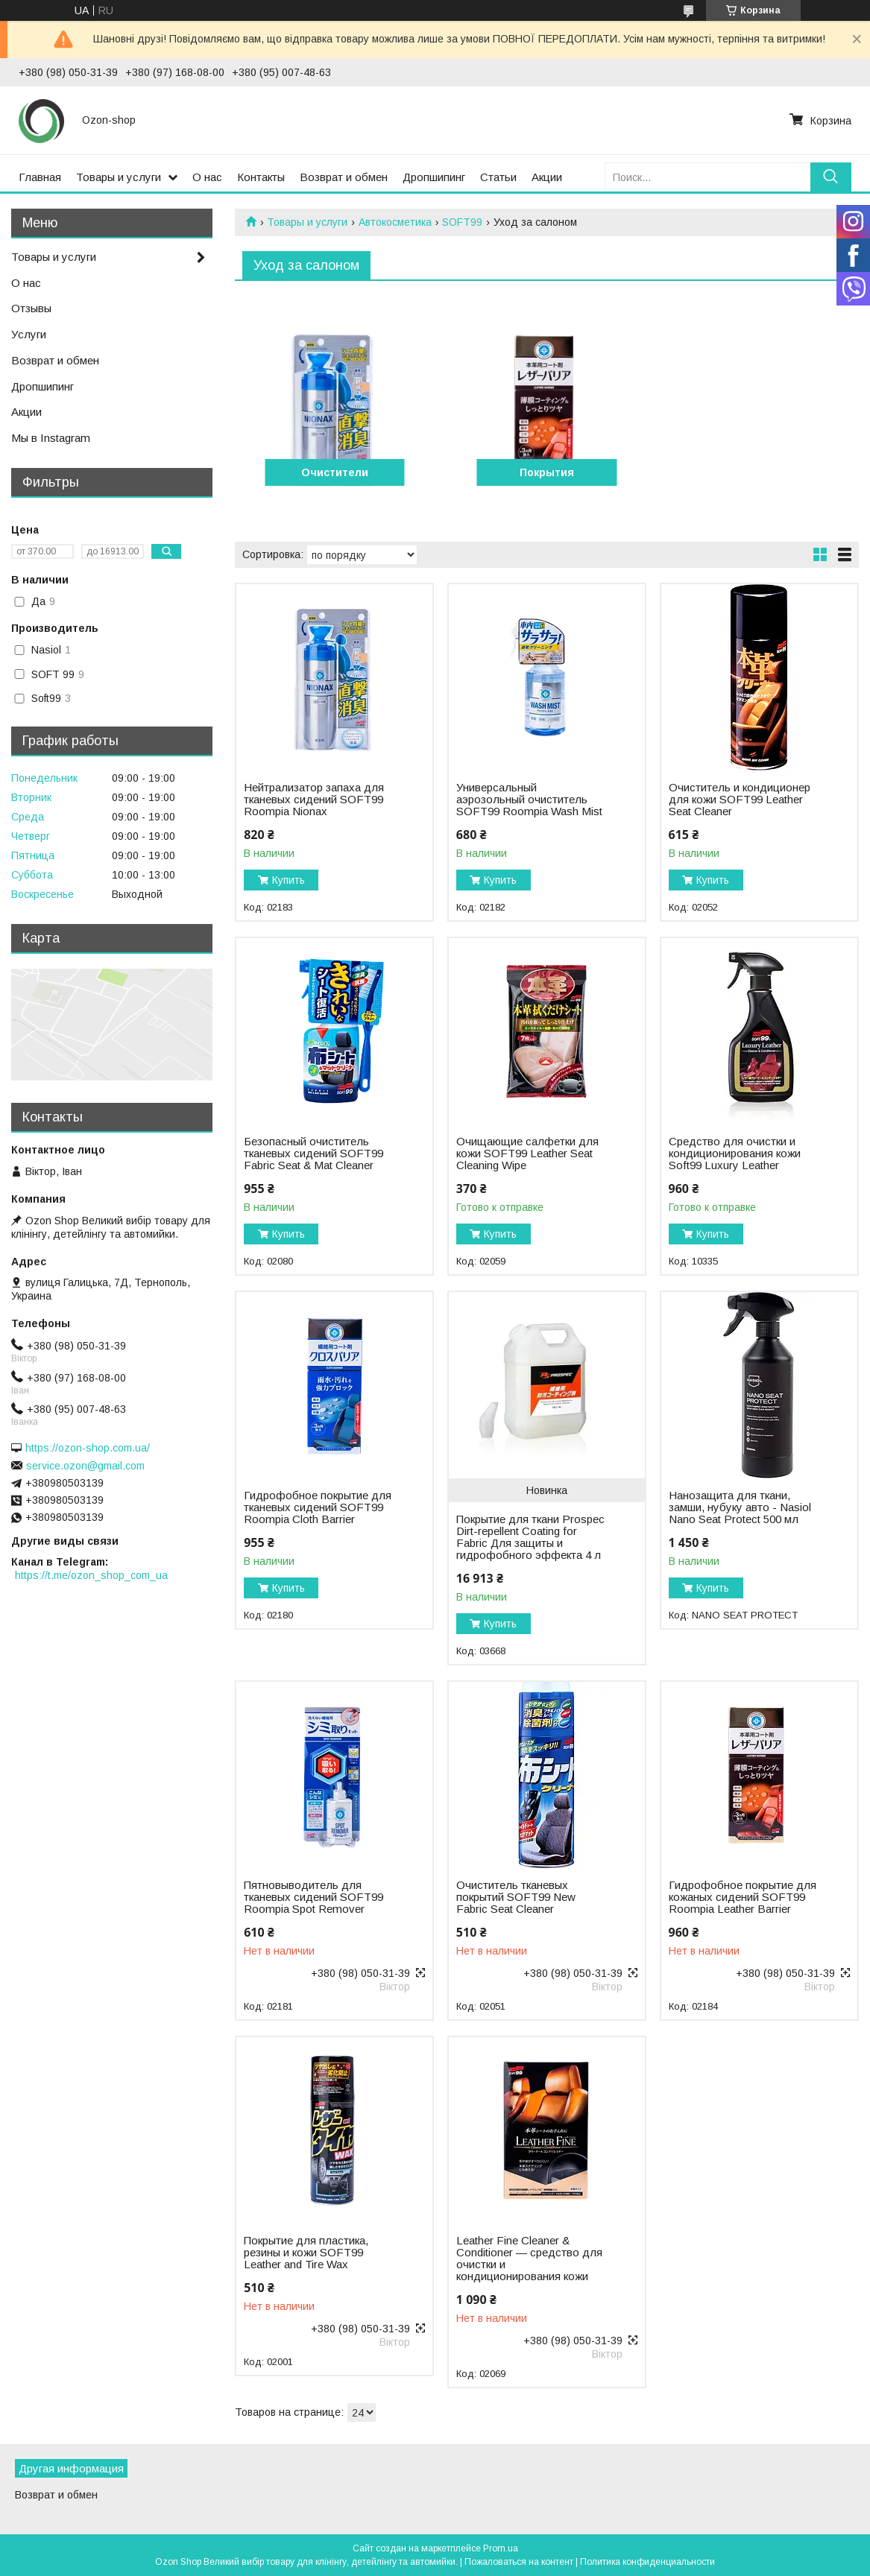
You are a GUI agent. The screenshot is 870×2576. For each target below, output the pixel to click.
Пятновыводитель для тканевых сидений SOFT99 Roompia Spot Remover (313, 1897)
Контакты (261, 177)
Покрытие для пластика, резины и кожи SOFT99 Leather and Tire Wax (306, 2252)
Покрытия (547, 472)
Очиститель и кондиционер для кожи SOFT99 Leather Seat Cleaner (739, 799)
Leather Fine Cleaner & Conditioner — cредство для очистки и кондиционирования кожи (529, 2258)
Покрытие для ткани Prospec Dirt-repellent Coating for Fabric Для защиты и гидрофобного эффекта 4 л (530, 1537)
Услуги (28, 334)
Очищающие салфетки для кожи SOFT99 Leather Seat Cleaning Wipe (527, 1153)
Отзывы (31, 308)
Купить (288, 880)
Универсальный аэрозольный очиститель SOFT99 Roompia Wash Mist (529, 799)
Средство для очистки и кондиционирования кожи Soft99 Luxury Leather (735, 1153)
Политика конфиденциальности (647, 2562)
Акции (547, 177)
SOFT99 (462, 222)
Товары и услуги (118, 177)
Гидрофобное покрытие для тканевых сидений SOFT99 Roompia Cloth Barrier (317, 1507)
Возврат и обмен (344, 177)
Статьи (498, 177)
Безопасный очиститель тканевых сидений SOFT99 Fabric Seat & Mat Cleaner (313, 1153)
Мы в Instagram (50, 437)
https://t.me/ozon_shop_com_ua (91, 1575)
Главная (40, 177)
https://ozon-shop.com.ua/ (87, 1448)
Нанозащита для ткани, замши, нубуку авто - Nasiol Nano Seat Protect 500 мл (740, 1507)
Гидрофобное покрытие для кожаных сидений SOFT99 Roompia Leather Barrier (742, 1897)
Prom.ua (500, 2548)
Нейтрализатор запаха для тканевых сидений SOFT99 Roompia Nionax (314, 799)
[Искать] (830, 177)
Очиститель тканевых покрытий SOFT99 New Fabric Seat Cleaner (516, 1897)
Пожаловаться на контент (518, 2562)
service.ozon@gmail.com (85, 1466)
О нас (207, 177)
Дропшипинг (434, 177)
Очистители (334, 472)
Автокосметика (395, 222)
